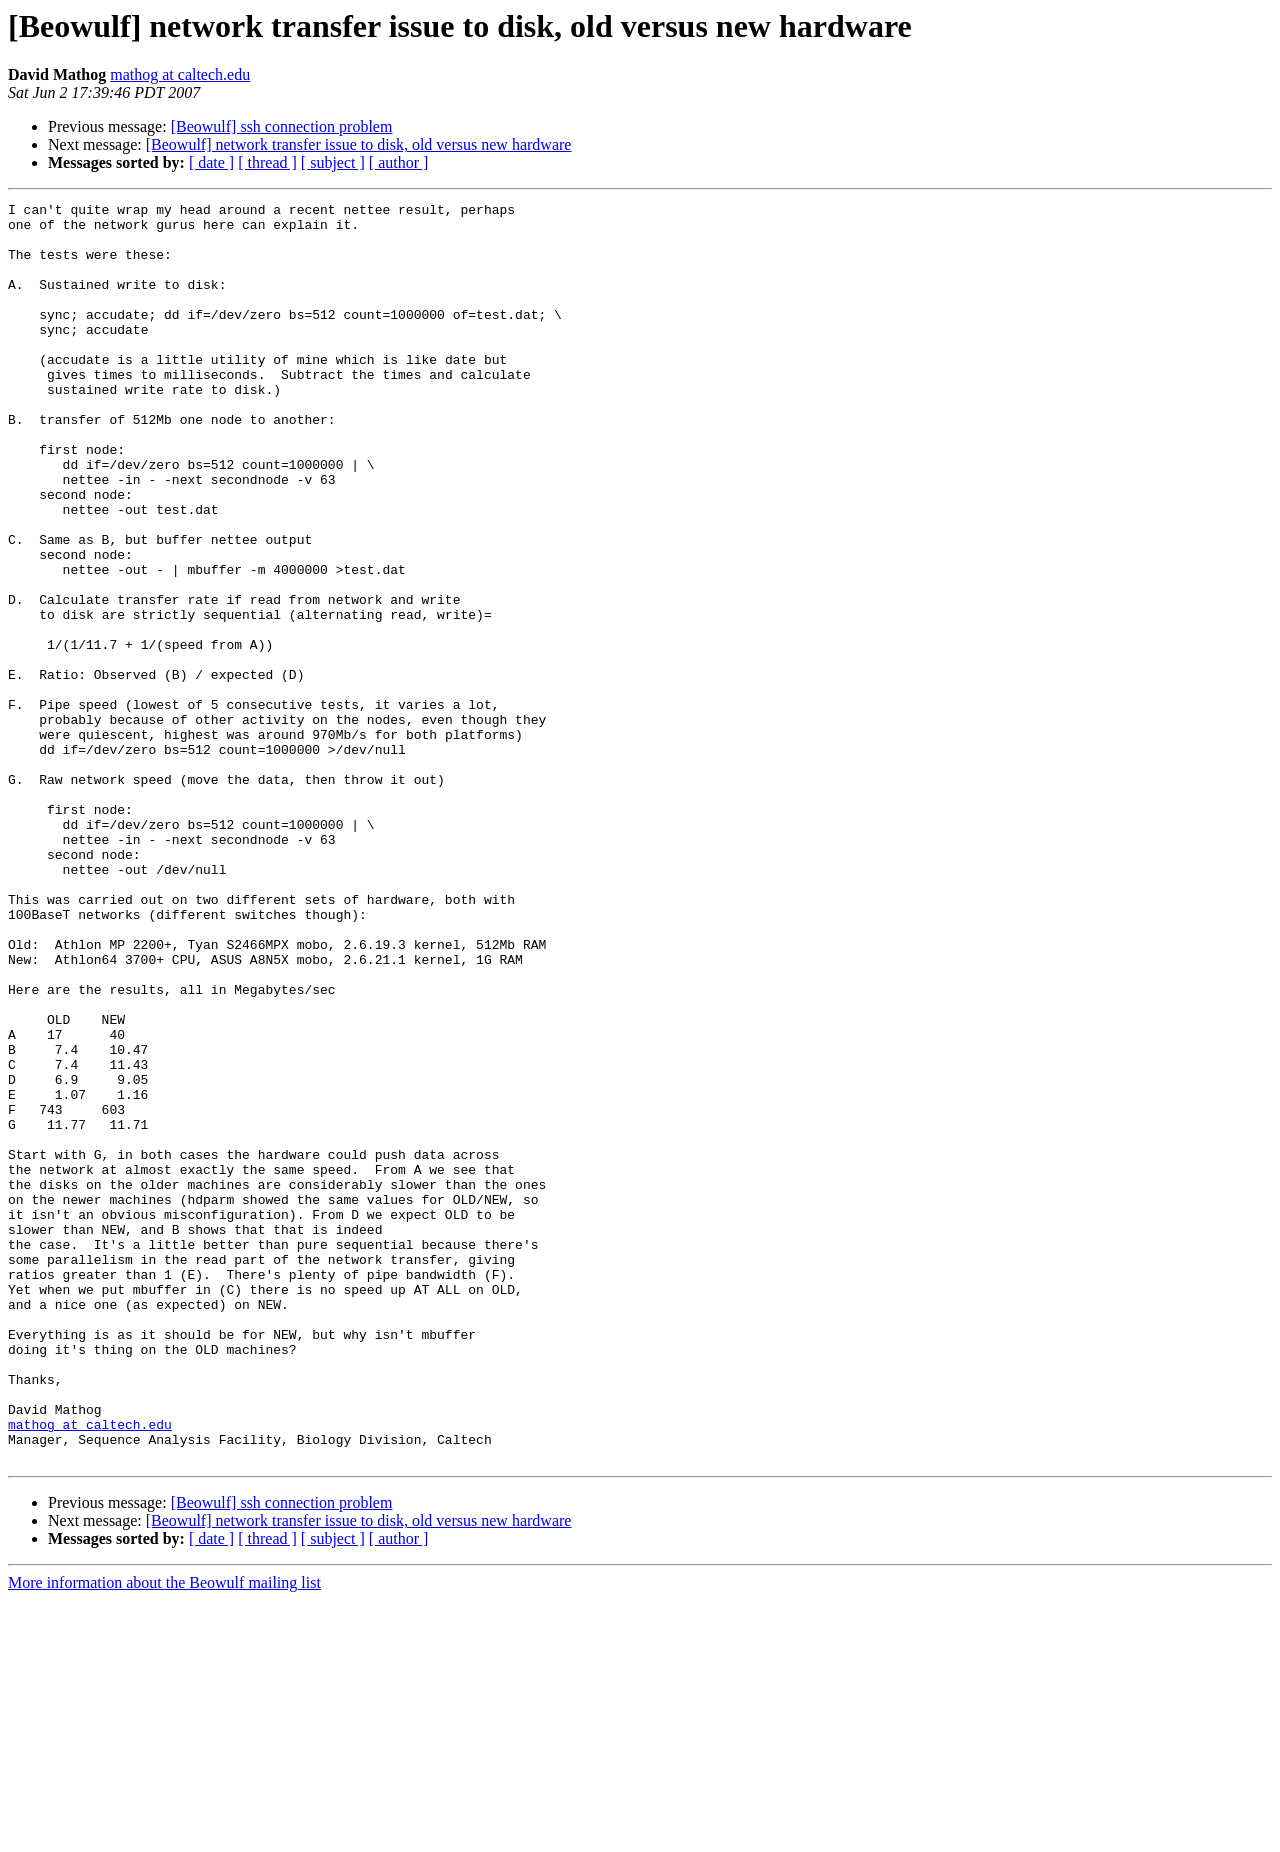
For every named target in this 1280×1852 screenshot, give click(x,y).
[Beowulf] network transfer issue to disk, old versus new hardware (359, 144)
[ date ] (211, 162)
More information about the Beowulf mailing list (164, 1834)
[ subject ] (333, 162)
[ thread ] (267, 162)
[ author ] (399, 162)
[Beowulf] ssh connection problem (282, 126)
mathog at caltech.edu (180, 74)
